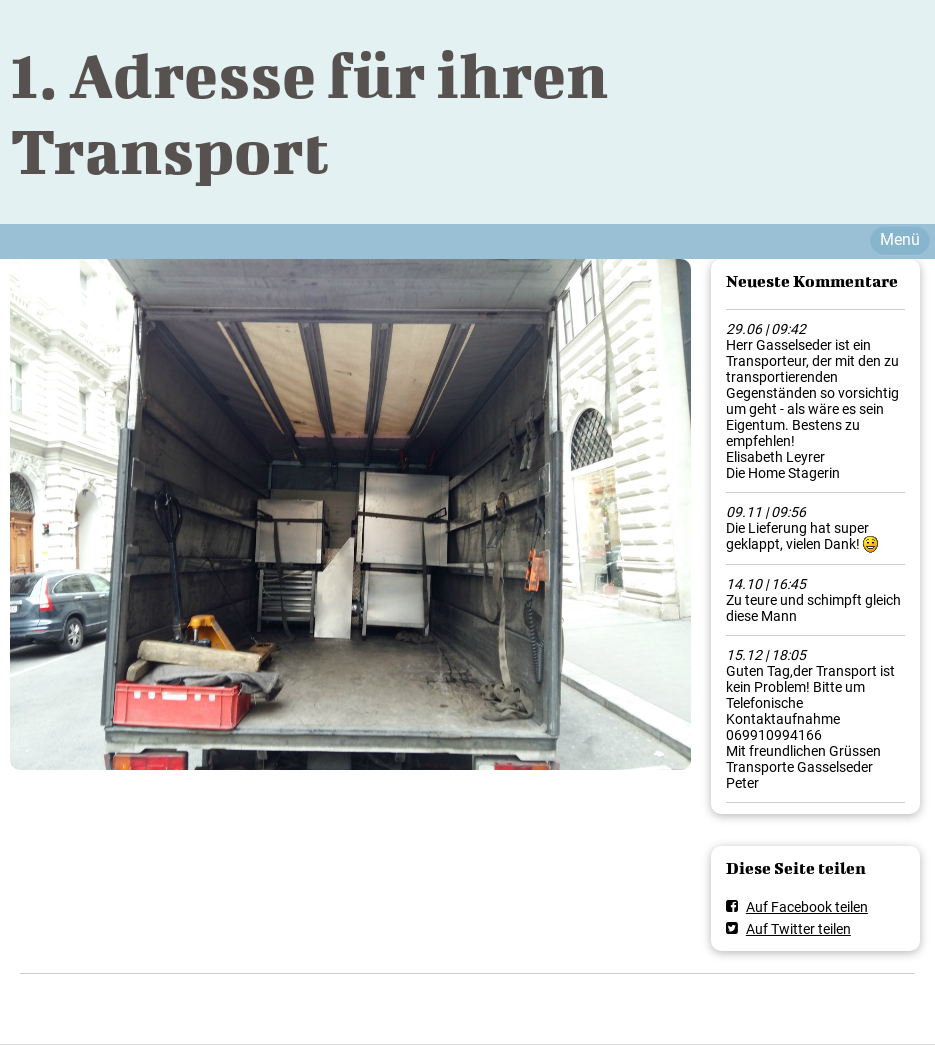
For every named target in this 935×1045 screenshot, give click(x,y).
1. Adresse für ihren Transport (309, 112)
